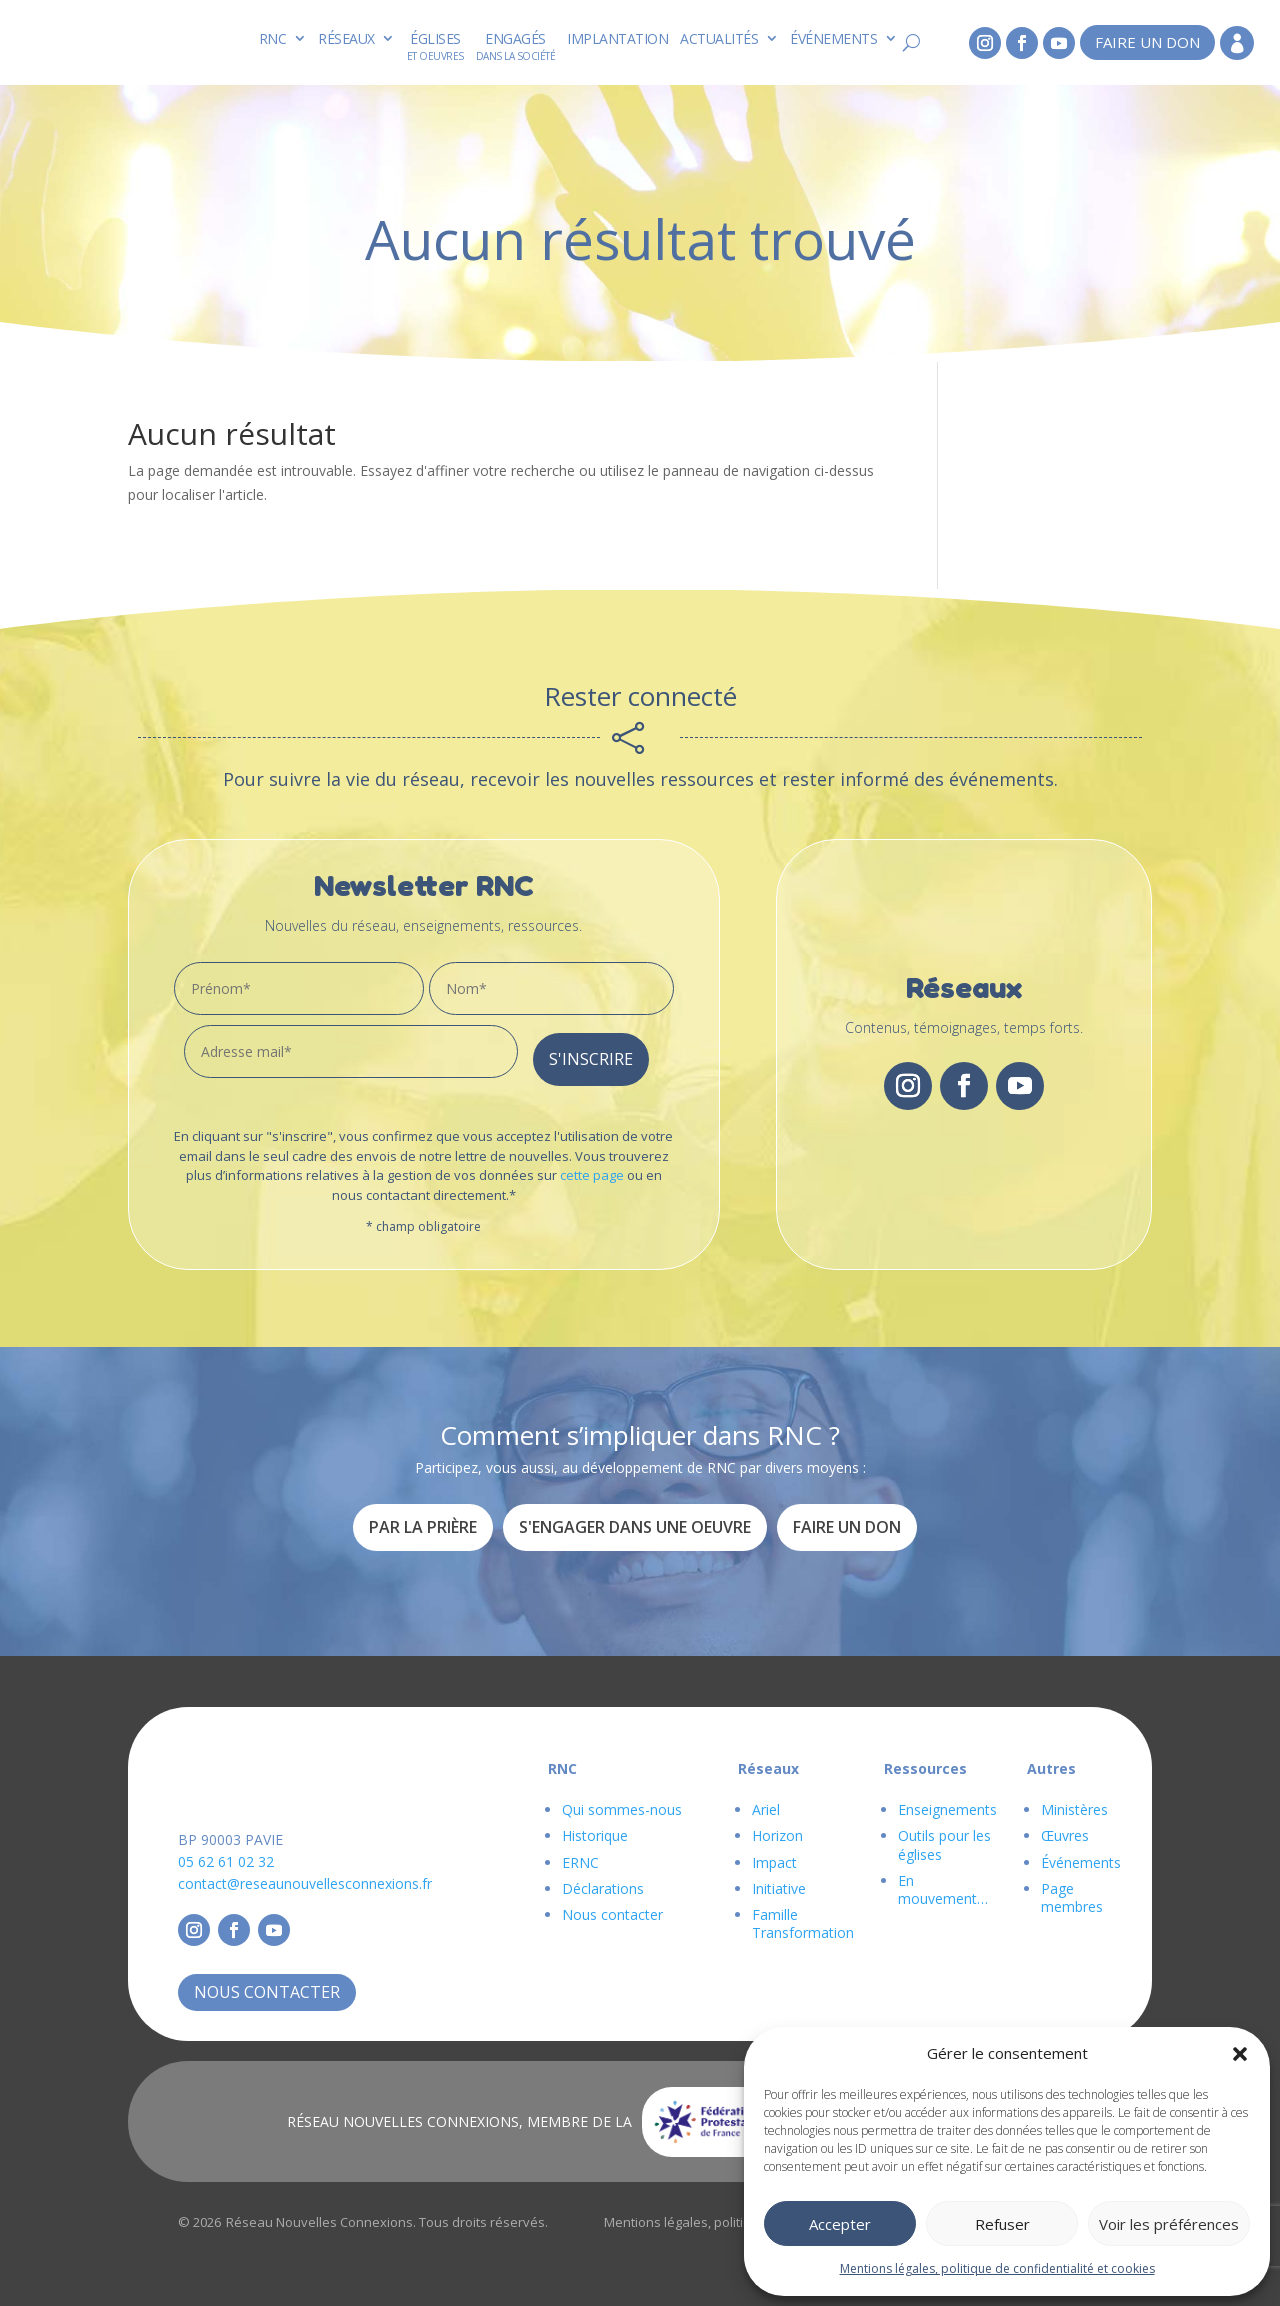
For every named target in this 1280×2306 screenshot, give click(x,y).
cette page (592, 1167)
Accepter (840, 2224)
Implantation (617, 38)
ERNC (580, 1854)
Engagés (515, 38)
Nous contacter (267, 1984)
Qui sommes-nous (622, 1802)
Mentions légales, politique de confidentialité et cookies (997, 2268)
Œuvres (1065, 1828)
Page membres (1072, 1889)
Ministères (1074, 1802)
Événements (833, 38)
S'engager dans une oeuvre (635, 1519)
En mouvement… (943, 1881)
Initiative (779, 1880)
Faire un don (1147, 42)
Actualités (719, 38)
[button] (1240, 2054)
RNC (273, 38)
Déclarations (603, 1880)
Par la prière (423, 1519)
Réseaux (346, 38)
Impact (774, 1854)
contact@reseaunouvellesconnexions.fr (305, 1875)
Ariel (766, 1802)
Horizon (777, 1828)
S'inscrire (591, 1051)
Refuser (1002, 2224)
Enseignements (947, 1802)
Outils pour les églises (944, 1837)
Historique (595, 1828)
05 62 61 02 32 (226, 1853)
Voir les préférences (1169, 2224)
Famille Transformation (803, 1915)
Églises (435, 38)
